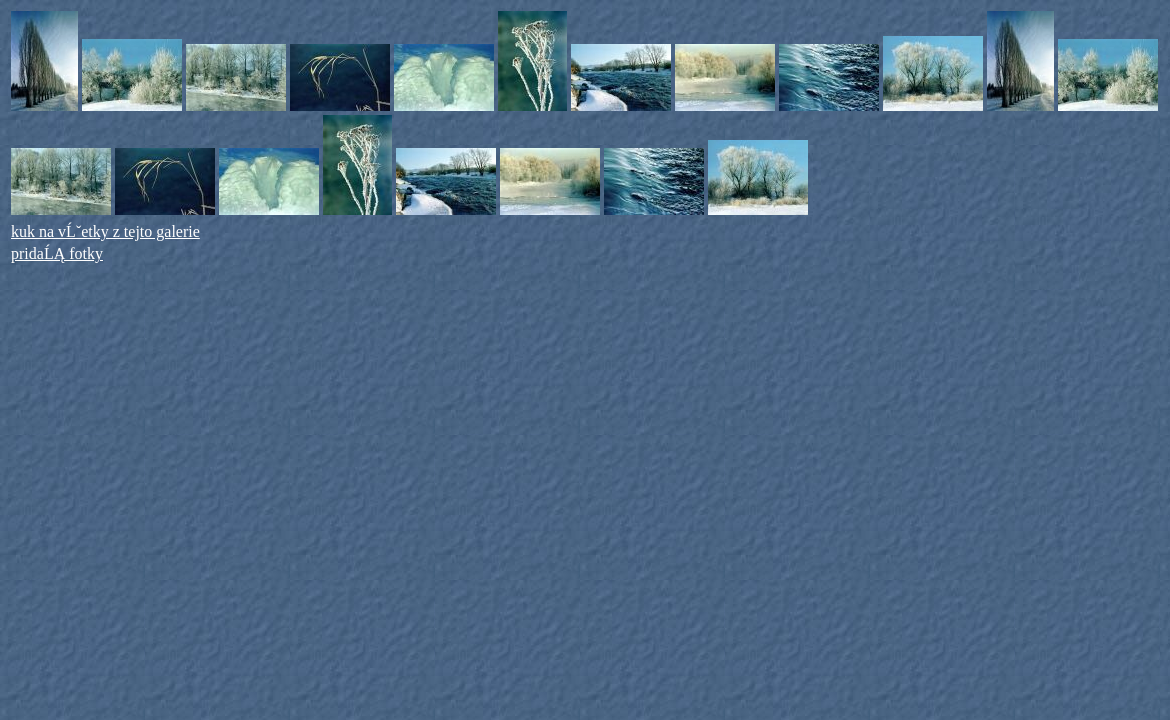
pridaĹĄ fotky (57, 253)
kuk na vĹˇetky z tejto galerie (105, 231)
